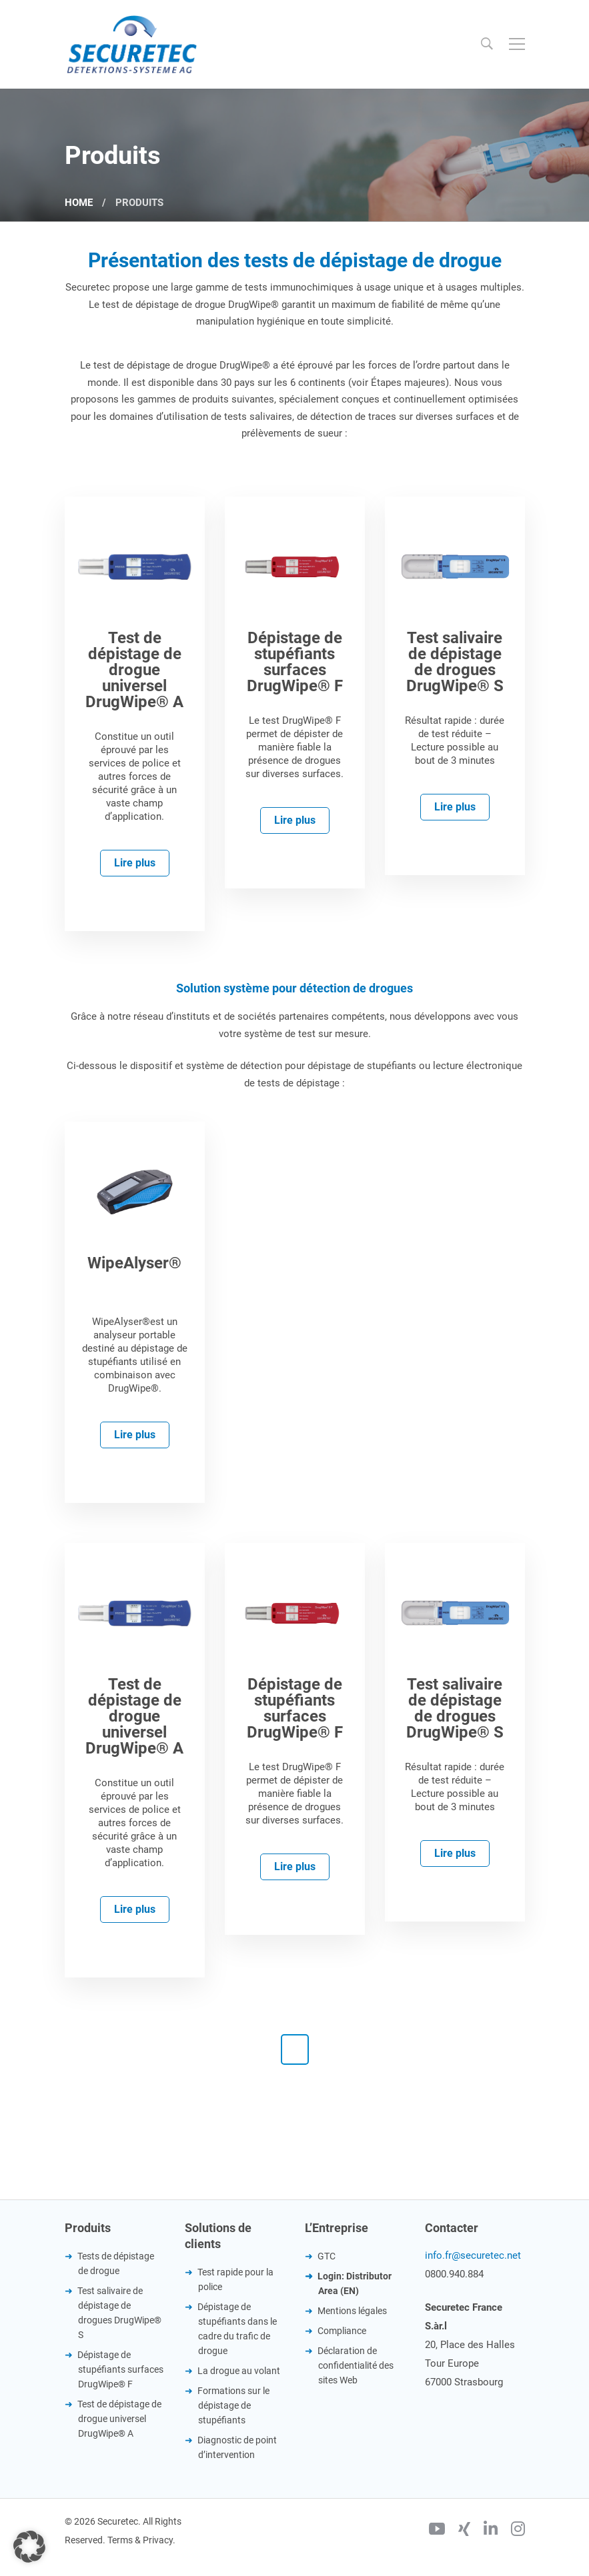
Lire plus (134, 862)
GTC (327, 2256)
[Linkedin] (490, 2530)
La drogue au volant (238, 2370)
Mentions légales (352, 2310)
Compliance (342, 2330)
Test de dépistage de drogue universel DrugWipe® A (119, 2419)
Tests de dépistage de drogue (115, 2263)
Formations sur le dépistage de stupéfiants (233, 2405)
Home (79, 203)
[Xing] (464, 2530)
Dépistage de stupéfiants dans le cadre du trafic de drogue (237, 2328)
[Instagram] (518, 2530)
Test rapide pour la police (235, 2279)
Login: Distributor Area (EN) (355, 2283)
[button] (29, 2546)
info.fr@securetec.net (473, 2255)
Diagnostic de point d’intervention (237, 2447)
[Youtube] (437, 2530)
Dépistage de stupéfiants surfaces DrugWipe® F (120, 2369)
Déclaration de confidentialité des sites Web (356, 2365)
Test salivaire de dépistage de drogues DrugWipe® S (119, 2312)
